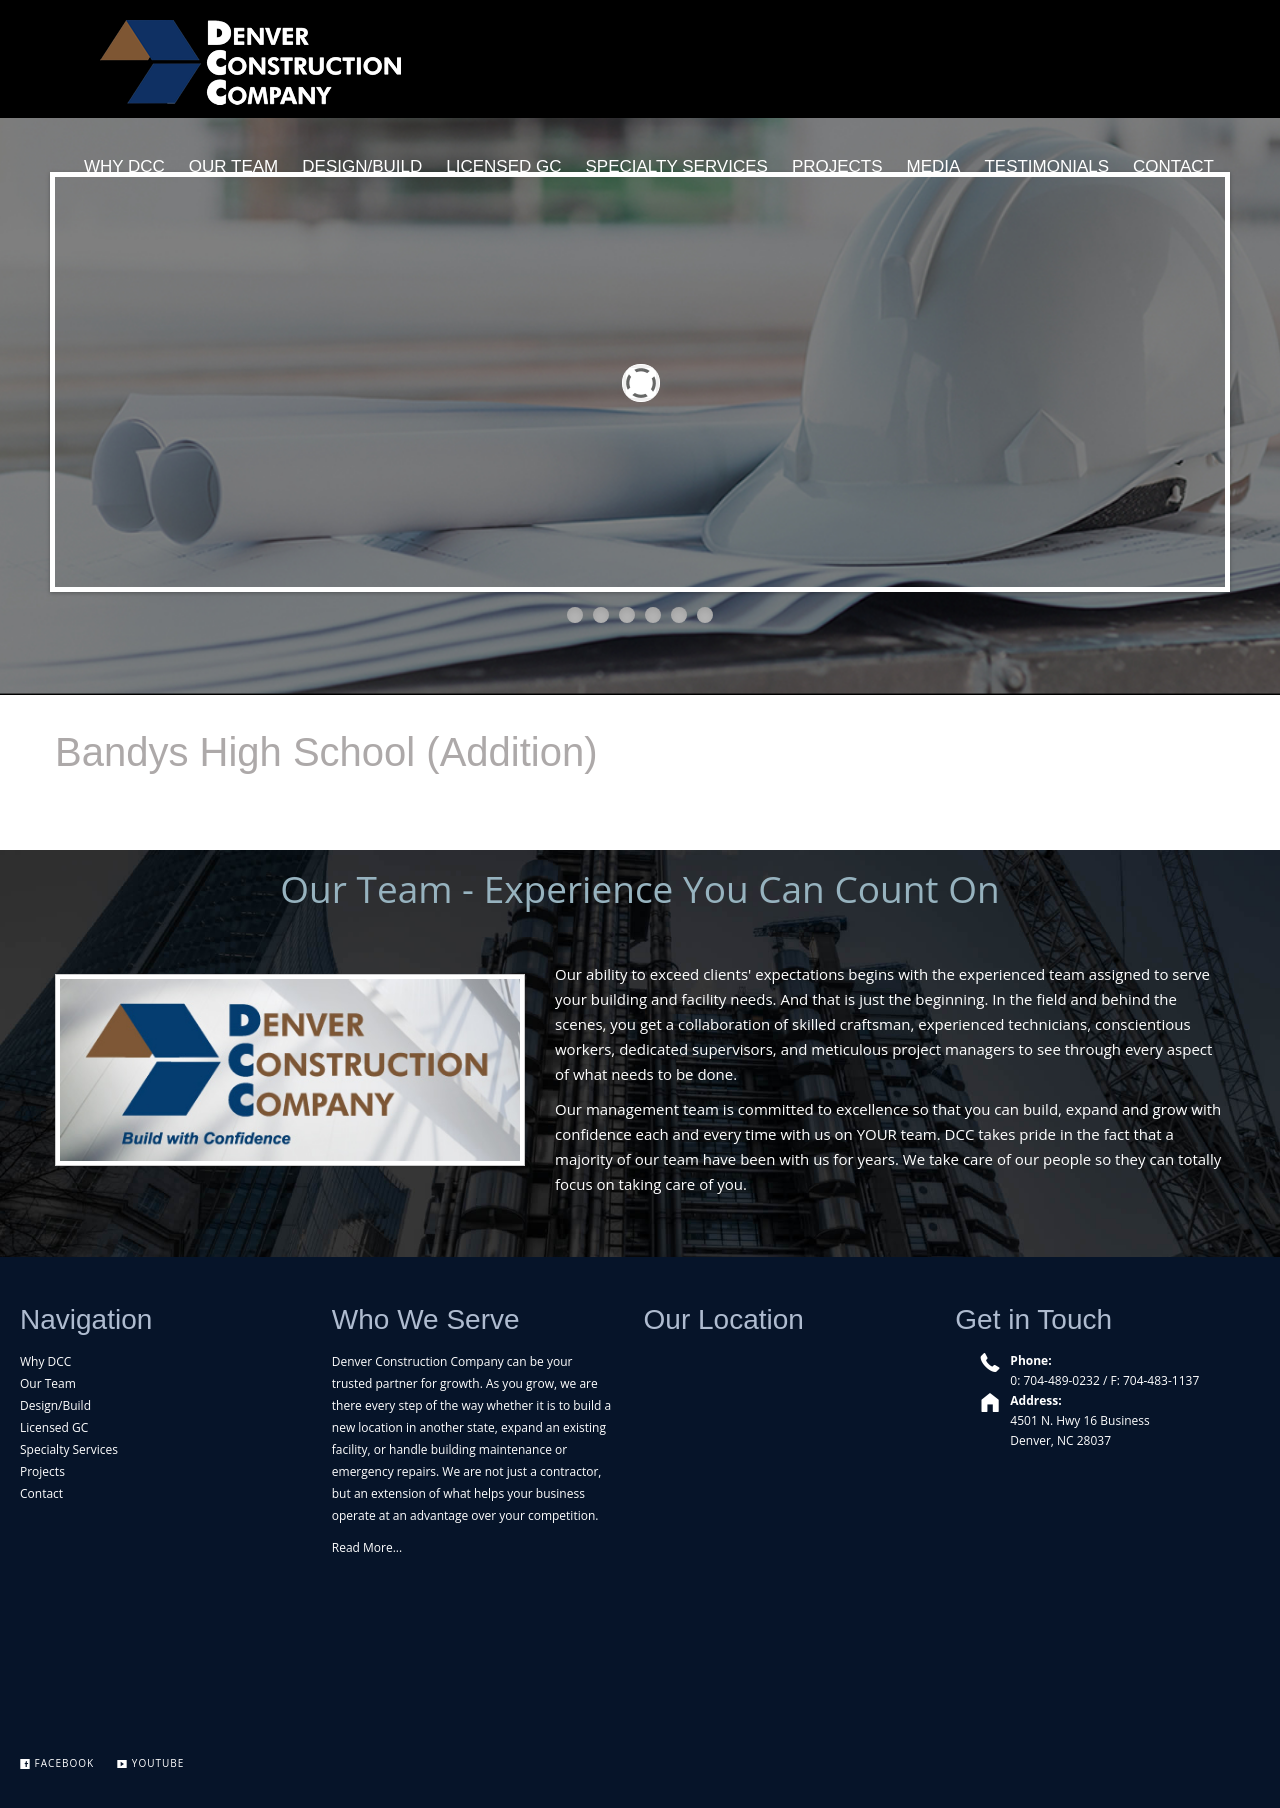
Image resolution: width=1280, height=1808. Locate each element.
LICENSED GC (503, 166)
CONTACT (1173, 166)
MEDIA (934, 166)
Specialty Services (69, 1449)
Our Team (48, 1383)
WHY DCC (124, 166)
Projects (42, 1471)
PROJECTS (837, 166)
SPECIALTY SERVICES (677, 166)
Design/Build (55, 1405)
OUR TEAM (233, 166)
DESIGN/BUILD (362, 166)
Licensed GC (54, 1427)
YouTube (150, 1763)
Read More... (367, 1547)
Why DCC (45, 1361)
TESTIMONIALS (1046, 166)
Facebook (57, 1763)
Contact (41, 1493)
